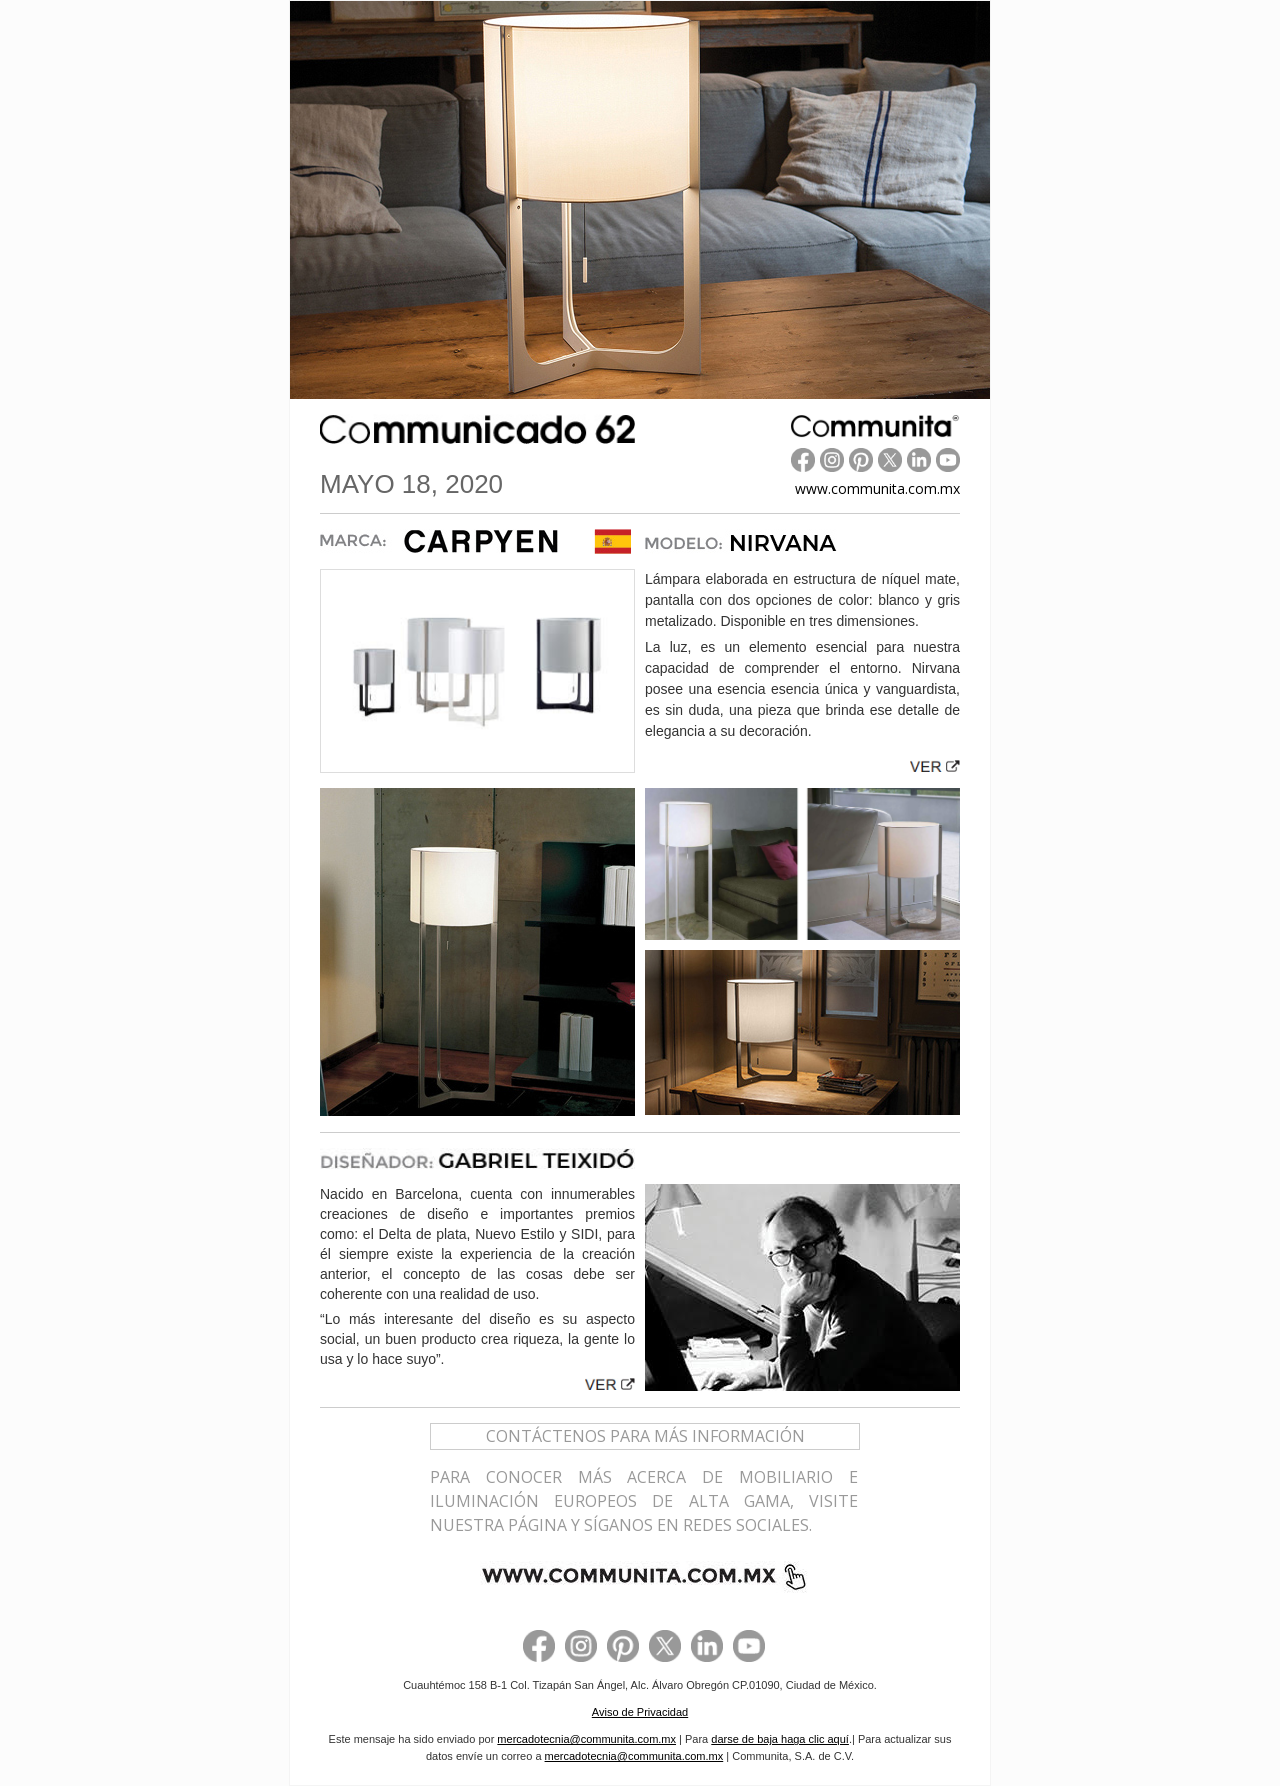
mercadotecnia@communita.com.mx (586, 1739)
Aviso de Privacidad (640, 1712)
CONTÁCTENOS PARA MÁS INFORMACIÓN (645, 1436)
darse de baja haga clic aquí (780, 1739)
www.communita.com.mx (877, 488)
